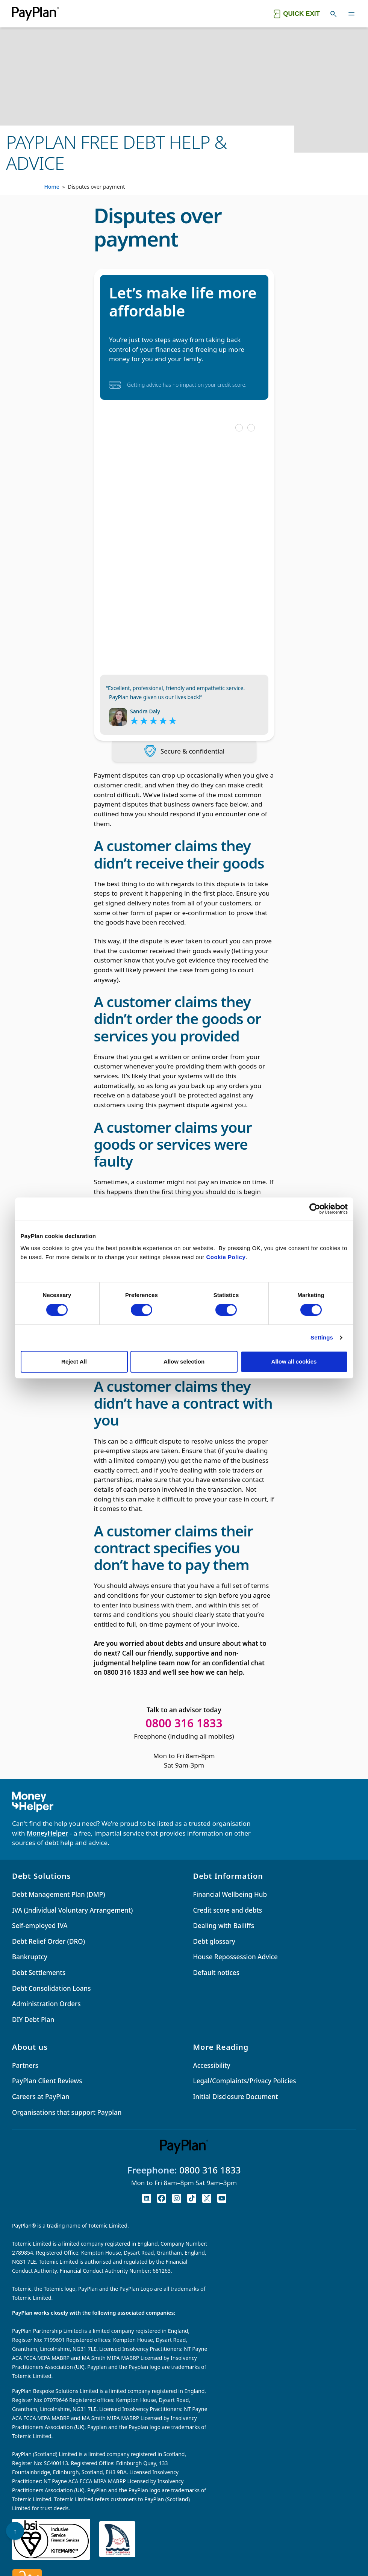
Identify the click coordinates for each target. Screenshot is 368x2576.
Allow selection (184, 1361)
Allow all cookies (294, 1361)
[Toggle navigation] (351, 13)
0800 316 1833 (210, 2170)
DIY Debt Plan (33, 2019)
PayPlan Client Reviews (47, 2081)
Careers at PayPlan (41, 2096)
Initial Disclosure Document (235, 2096)
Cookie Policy (225, 1257)
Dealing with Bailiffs (223, 1925)
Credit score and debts (227, 1910)
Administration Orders (46, 2003)
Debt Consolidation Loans (51, 1988)
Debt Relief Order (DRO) (48, 1941)
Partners (25, 2065)
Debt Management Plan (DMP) (58, 1894)
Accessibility (211, 2065)
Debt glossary (214, 1941)
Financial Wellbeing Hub (230, 1894)
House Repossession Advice (235, 1956)
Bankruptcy (29, 1956)
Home (51, 186)
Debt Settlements (38, 1972)
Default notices (216, 1972)
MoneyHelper (47, 1833)
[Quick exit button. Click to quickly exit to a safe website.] (296, 13)
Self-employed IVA (40, 1925)
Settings (321, 1337)
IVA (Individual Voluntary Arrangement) (72, 1910)
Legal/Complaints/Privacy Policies (244, 2081)
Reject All (74, 1361)
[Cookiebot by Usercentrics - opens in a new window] (315, 1208)
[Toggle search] (333, 13)
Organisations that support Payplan (66, 2112)
